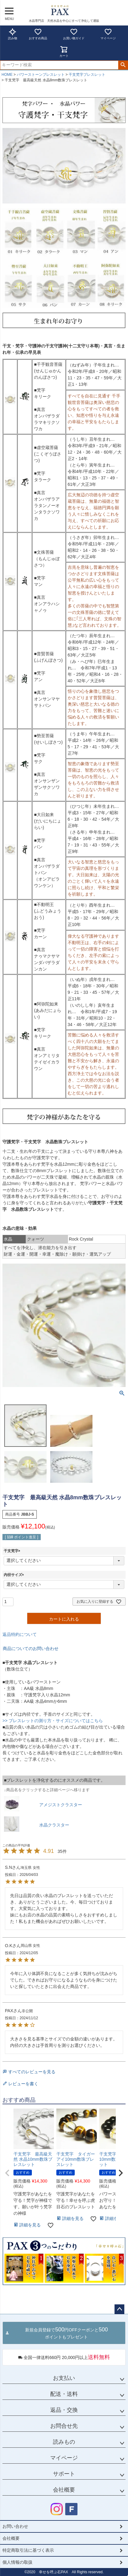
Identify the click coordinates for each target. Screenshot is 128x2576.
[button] (7, 2173)
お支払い (64, 2378)
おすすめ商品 (38, 34)
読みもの (64, 2442)
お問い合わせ (15, 2526)
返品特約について (19, 1634)
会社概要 (64, 2490)
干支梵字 (13, 1551)
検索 (123, 65)
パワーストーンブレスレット (41, 74)
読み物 (12, 34)
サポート (64, 2474)
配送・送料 (64, 2394)
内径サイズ (15, 1575)
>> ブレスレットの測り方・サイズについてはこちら (52, 1720)
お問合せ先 (64, 2426)
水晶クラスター (54, 1825)
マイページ (108, 34)
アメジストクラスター (60, 1804)
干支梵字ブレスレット (87, 74)
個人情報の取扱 (17, 2562)
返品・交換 (64, 2410)
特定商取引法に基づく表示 (28, 2550)
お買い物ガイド (74, 34)
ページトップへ (119, 2309)
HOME (7, 74)
